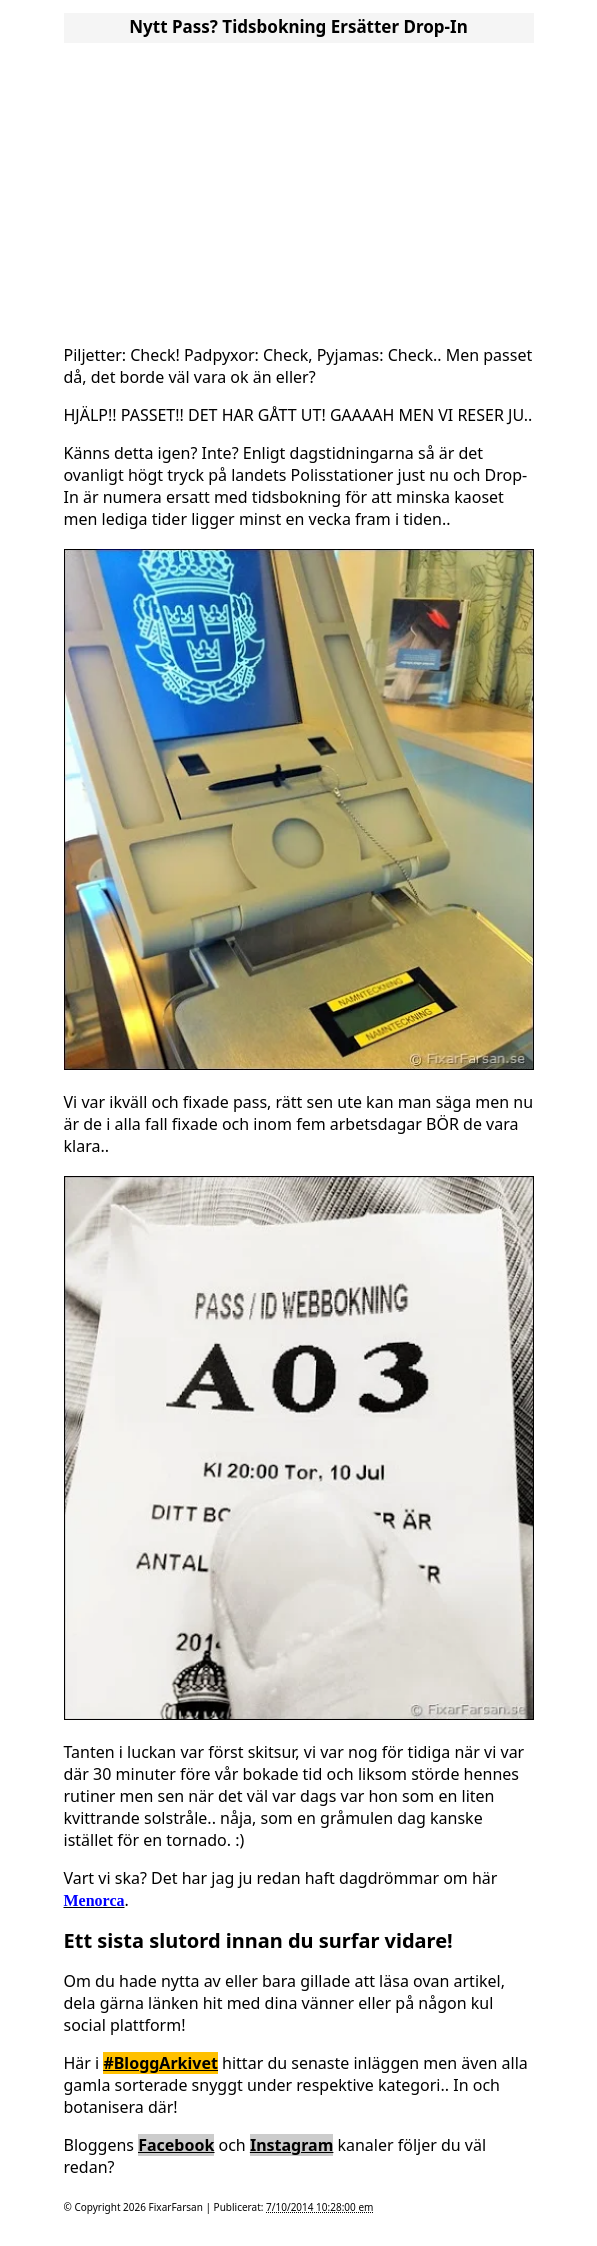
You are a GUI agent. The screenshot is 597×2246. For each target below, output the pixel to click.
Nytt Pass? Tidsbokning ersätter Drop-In (298, 26)
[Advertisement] (299, 188)
